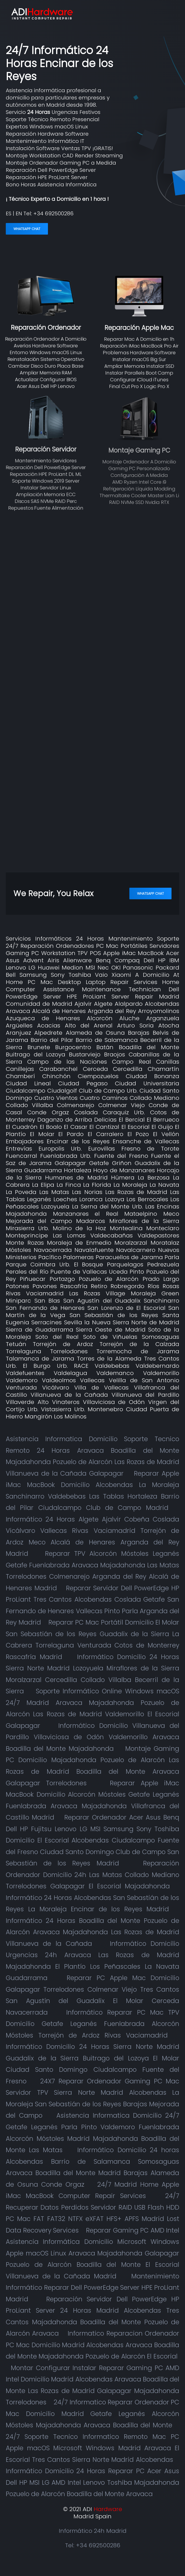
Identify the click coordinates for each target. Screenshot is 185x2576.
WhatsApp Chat (26, 228)
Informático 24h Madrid (92, 2531)
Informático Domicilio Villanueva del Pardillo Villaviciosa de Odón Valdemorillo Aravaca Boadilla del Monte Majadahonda (92, 1737)
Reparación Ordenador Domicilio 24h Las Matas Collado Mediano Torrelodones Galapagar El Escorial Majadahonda (92, 1875)
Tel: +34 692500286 (92, 2545)
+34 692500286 (53, 213)
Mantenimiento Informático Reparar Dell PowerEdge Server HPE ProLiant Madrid (92, 2288)
